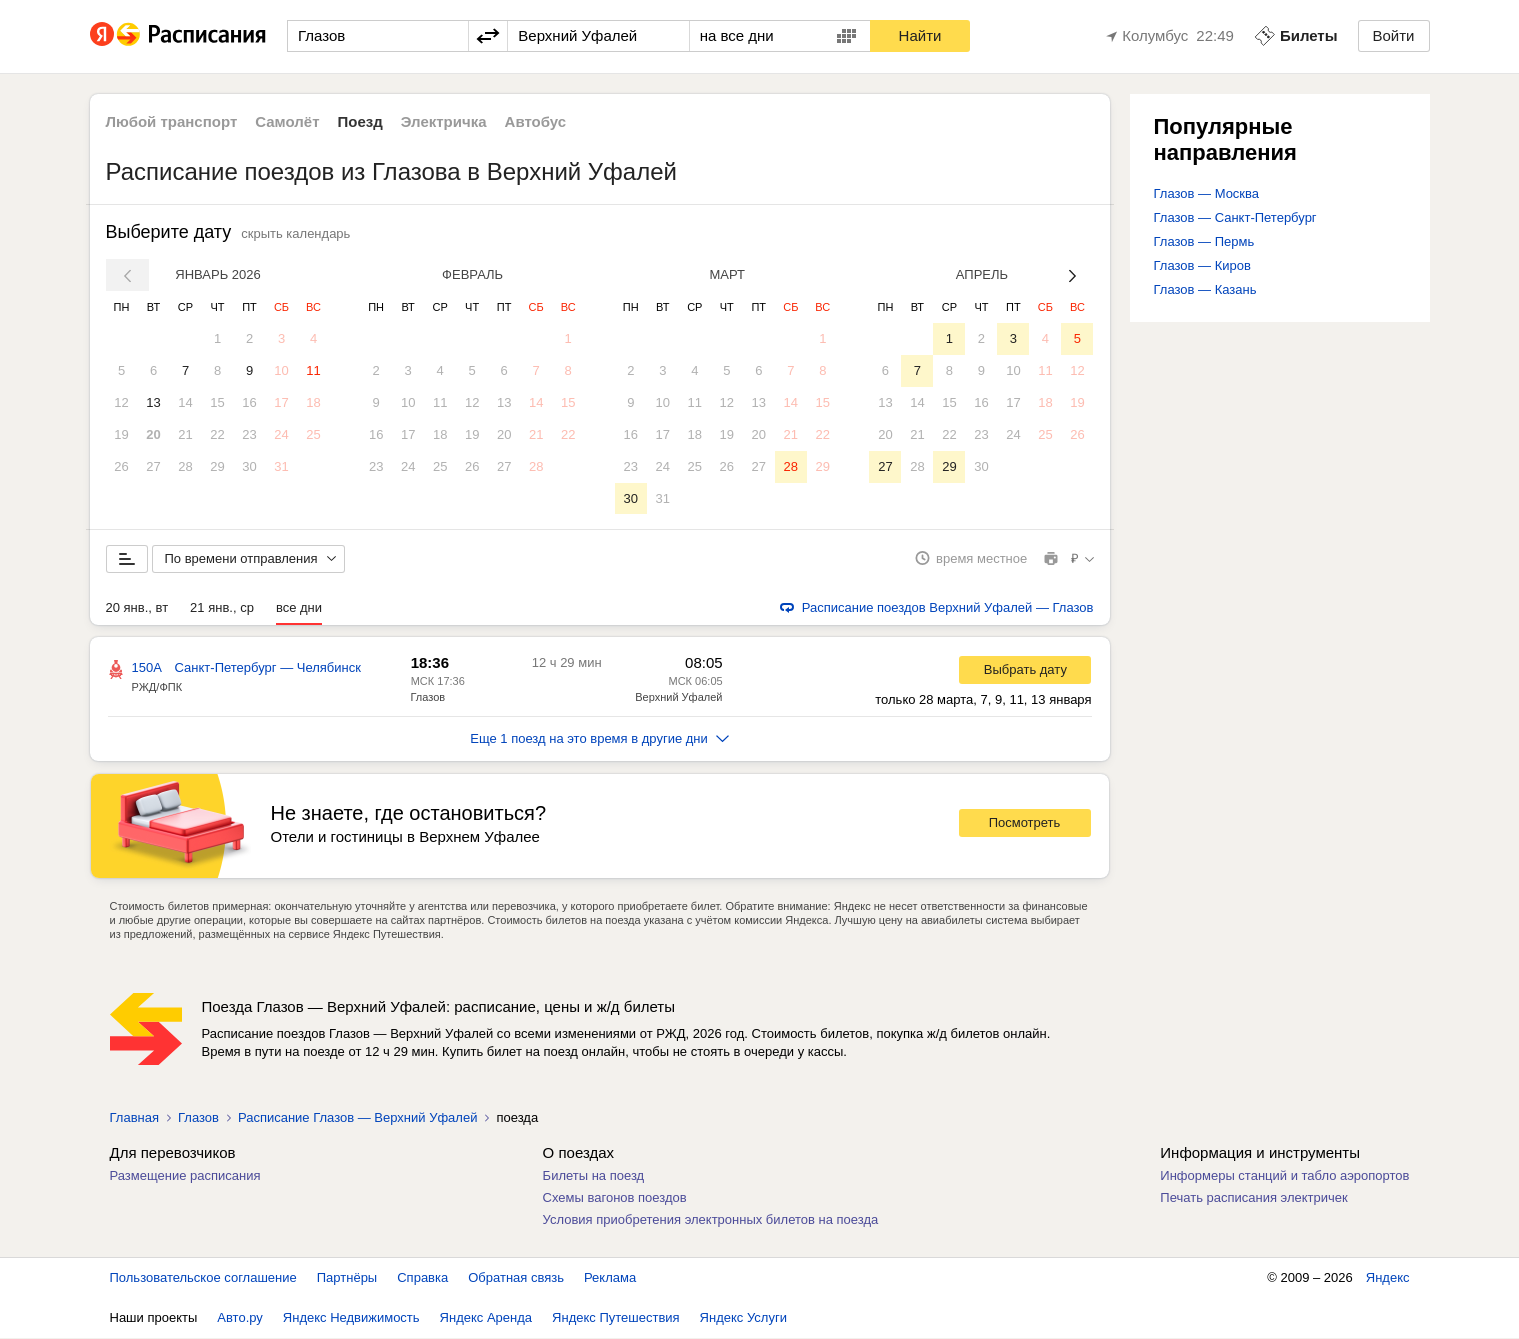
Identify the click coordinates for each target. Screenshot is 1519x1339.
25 (313, 434)
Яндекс (1388, 1278)
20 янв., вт (137, 608)
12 (121, 402)
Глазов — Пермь (1204, 241)
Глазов (428, 698)
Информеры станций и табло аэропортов (1284, 1176)
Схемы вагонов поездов (615, 1198)
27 (153, 466)
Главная (134, 1118)
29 (217, 466)
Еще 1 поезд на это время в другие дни (599, 739)
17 (281, 402)
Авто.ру (240, 1318)
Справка (422, 1278)
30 (249, 466)
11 (313, 370)
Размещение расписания (185, 1176)
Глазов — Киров (1202, 265)
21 (185, 434)
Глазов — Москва (1207, 193)
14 (185, 402)
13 (153, 402)
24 (281, 434)
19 (121, 434)
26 (121, 466)
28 (185, 466)
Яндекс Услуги (743, 1318)
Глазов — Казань (1205, 289)
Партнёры (347, 1278)
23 (249, 434)
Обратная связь (516, 1278)
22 (217, 434)
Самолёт (287, 121)
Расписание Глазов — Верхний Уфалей (358, 1118)
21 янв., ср (222, 608)
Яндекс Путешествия (616, 1318)
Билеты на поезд (594, 1176)
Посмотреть (1025, 824)
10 (281, 370)
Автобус (536, 121)
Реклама (610, 1278)
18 (313, 402)
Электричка (444, 121)
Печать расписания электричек (1253, 1198)
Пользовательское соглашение (203, 1278)
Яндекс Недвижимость (351, 1318)
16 (249, 402)
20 (153, 434)
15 (217, 402)
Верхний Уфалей (678, 698)
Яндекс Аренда (486, 1318)
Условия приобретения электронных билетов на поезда (711, 1220)
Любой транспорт (172, 121)
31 (281, 466)
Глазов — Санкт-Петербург (1235, 217)
